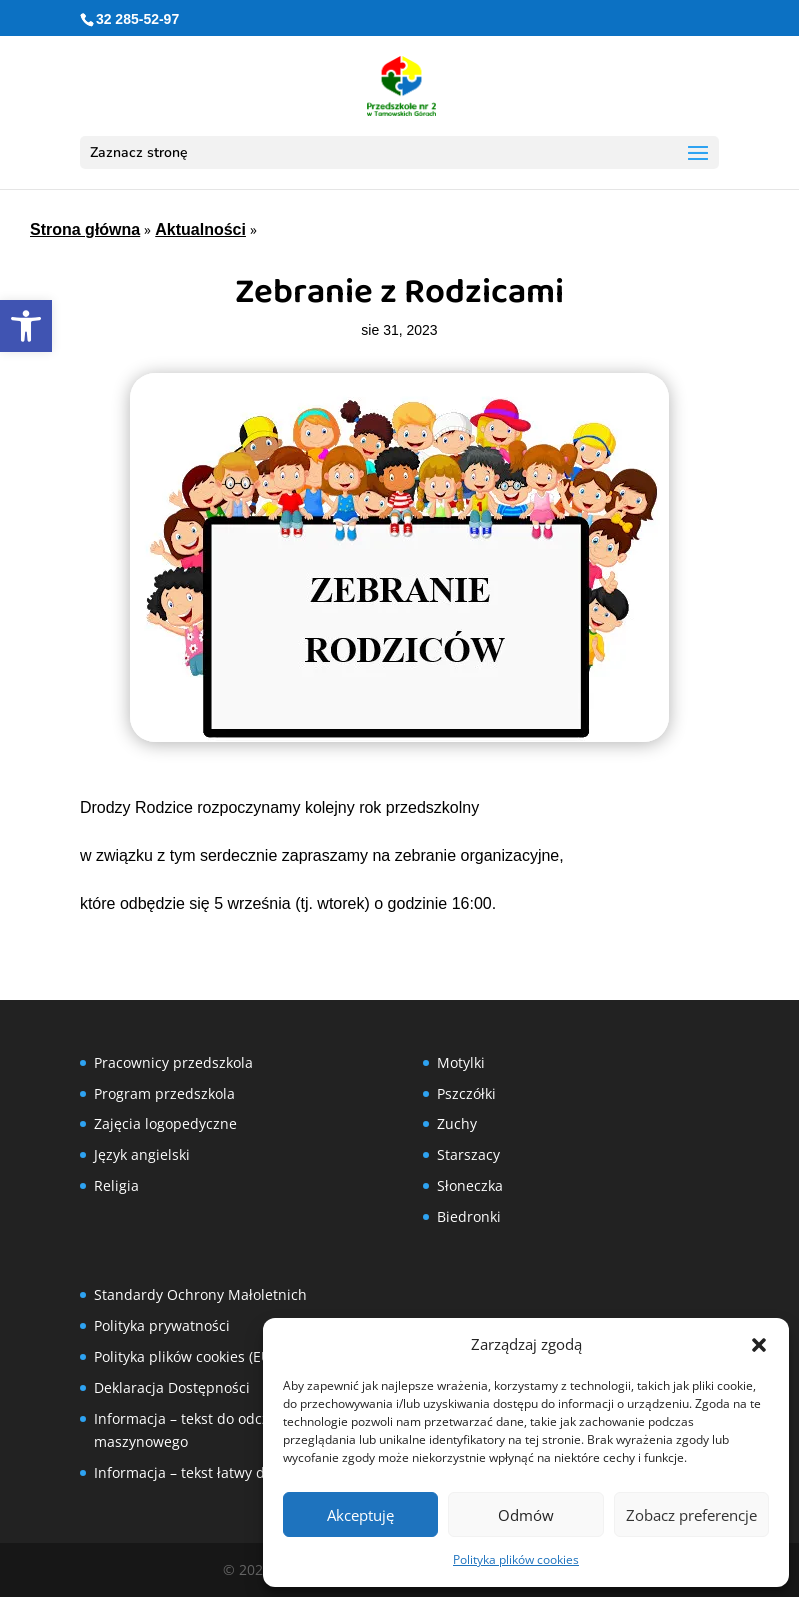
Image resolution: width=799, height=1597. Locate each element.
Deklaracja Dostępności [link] (172, 1387)
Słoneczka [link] (470, 1185)
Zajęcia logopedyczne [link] (165, 1123)
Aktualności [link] (200, 229)
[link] (26, 326)
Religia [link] (116, 1185)
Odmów (526, 1515)
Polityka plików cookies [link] (516, 1559)
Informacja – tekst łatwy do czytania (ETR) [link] (231, 1472)
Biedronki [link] (469, 1216)
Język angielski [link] (142, 1154)
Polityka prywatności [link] (162, 1325)
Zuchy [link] (457, 1123)
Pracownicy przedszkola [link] (173, 1062)
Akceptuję (360, 1515)
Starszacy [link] (468, 1154)
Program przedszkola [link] (164, 1093)
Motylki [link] (461, 1062)
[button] (759, 1345)
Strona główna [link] (85, 229)
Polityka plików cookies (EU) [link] (184, 1356)
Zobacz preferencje (691, 1515)
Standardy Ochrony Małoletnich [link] (200, 1294)
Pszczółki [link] (466, 1093)
